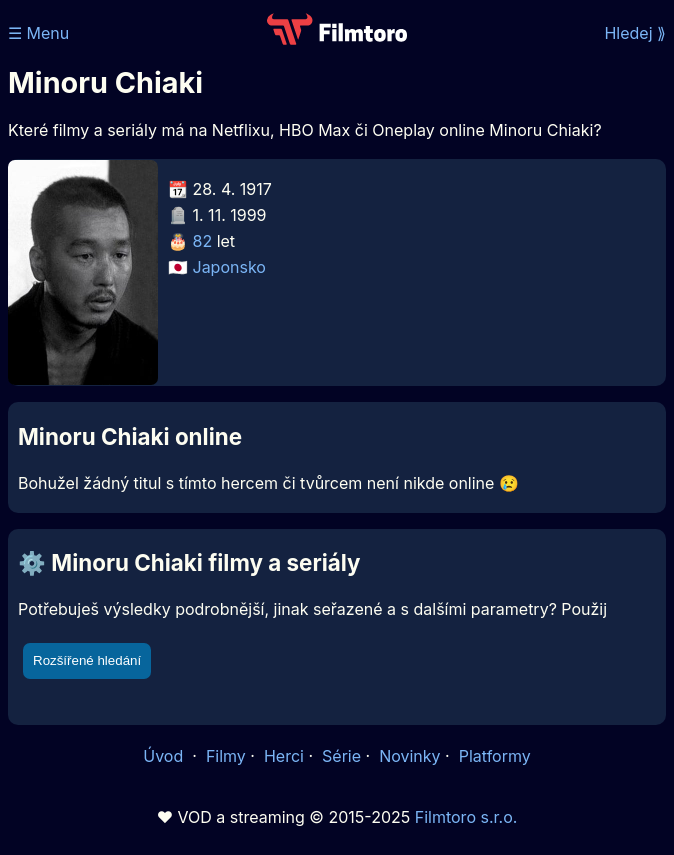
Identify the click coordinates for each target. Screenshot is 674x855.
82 (203, 241)
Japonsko (229, 267)
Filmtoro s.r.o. (466, 817)
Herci (284, 756)
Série (341, 756)
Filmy (226, 756)
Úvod (165, 756)
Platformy (495, 756)
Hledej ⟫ (635, 33)
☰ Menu (38, 33)
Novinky (409, 756)
